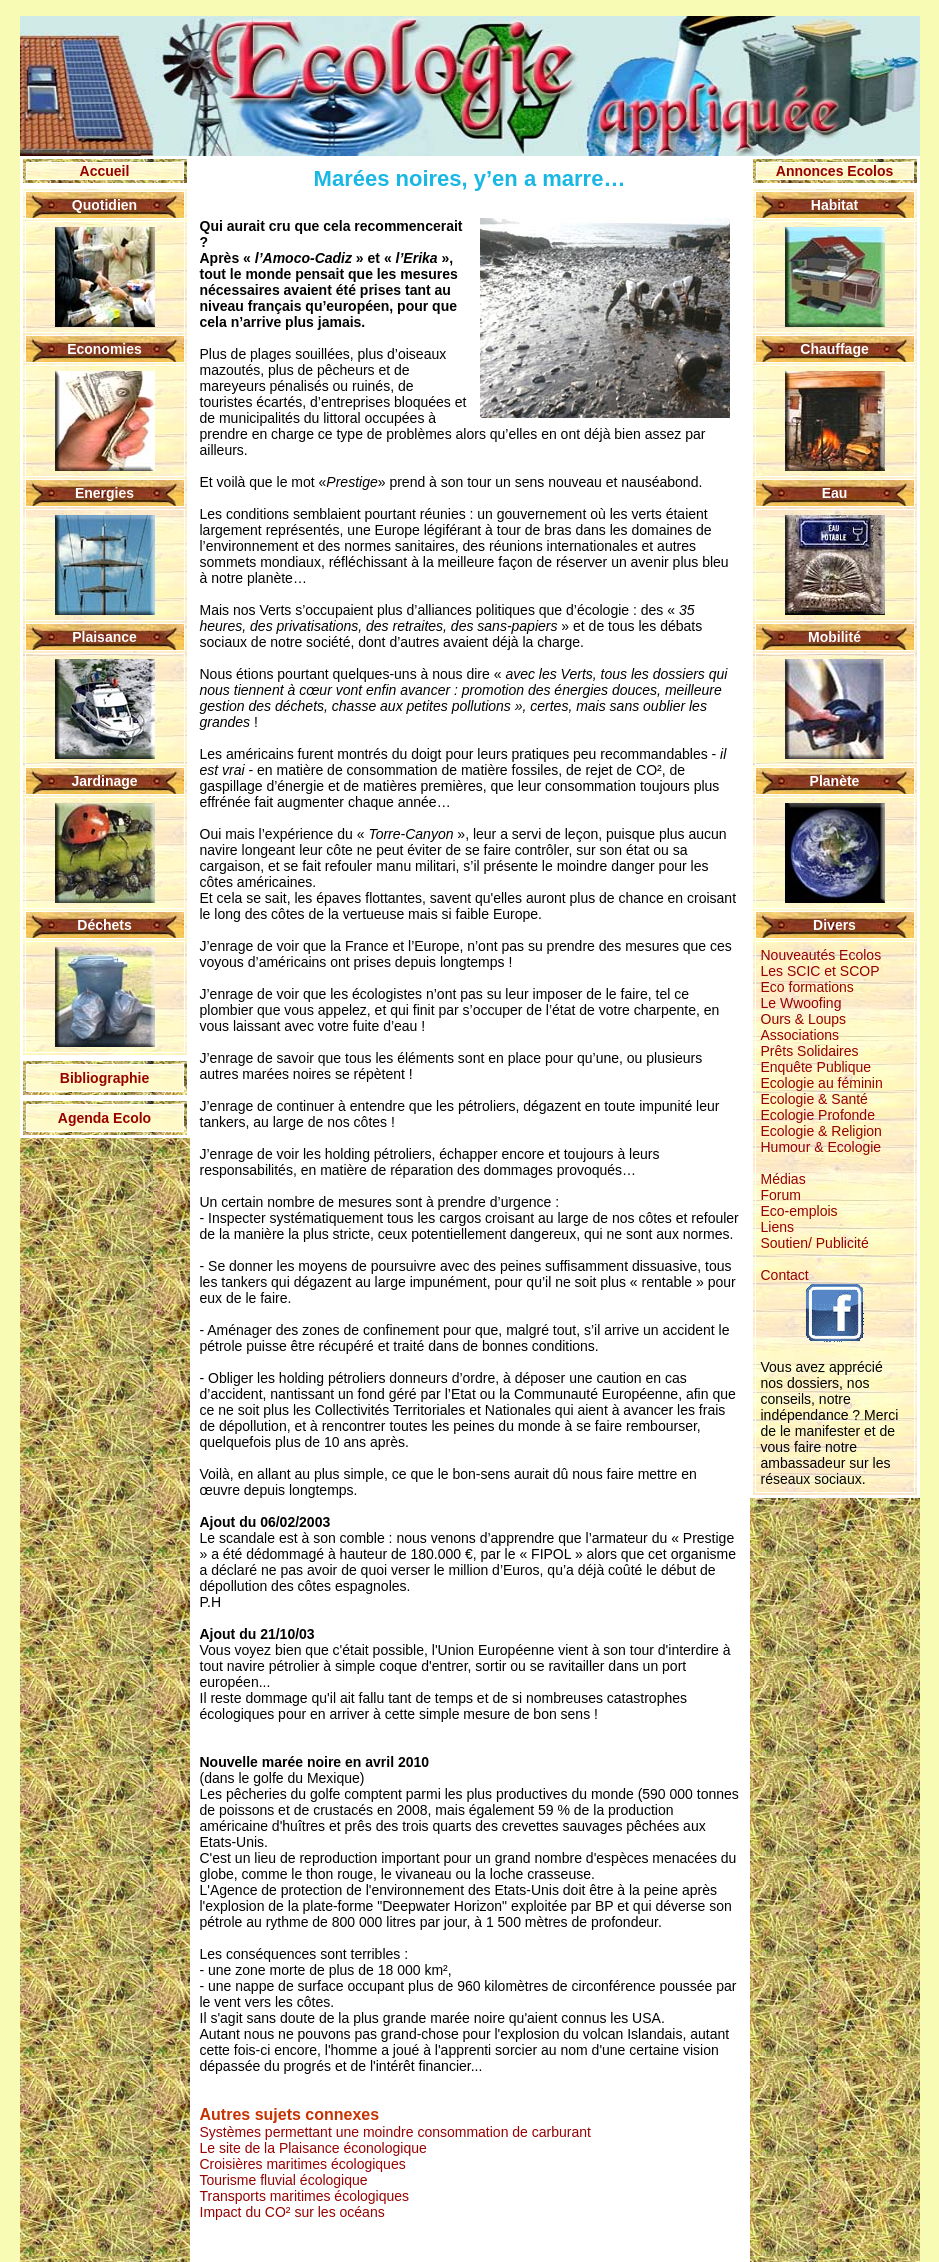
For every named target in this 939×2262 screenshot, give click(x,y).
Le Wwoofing (801, 1003)
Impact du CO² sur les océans (292, 2212)
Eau (835, 493)
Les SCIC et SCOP (820, 971)
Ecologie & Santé (814, 1099)
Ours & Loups (804, 1019)
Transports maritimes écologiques (305, 2196)
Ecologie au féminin (822, 1083)
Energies (104, 493)
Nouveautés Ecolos (821, 955)
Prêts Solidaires (810, 1051)
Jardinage (104, 781)
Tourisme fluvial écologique (284, 2180)
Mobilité (834, 637)
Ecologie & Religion (821, 1131)
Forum (781, 1195)
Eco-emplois (799, 1211)
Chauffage (834, 349)
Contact (785, 1275)
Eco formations (807, 987)
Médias (783, 1179)
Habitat (834, 205)
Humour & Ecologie (821, 1147)
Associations (800, 1035)
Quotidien (104, 205)
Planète (835, 781)
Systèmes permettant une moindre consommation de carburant (395, 2132)
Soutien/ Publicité (815, 1243)
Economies (104, 349)
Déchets (104, 925)
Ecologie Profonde (818, 1115)
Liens (777, 1227)
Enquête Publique (816, 1067)
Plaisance (104, 637)
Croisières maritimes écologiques (303, 2164)
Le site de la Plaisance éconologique (313, 2148)
